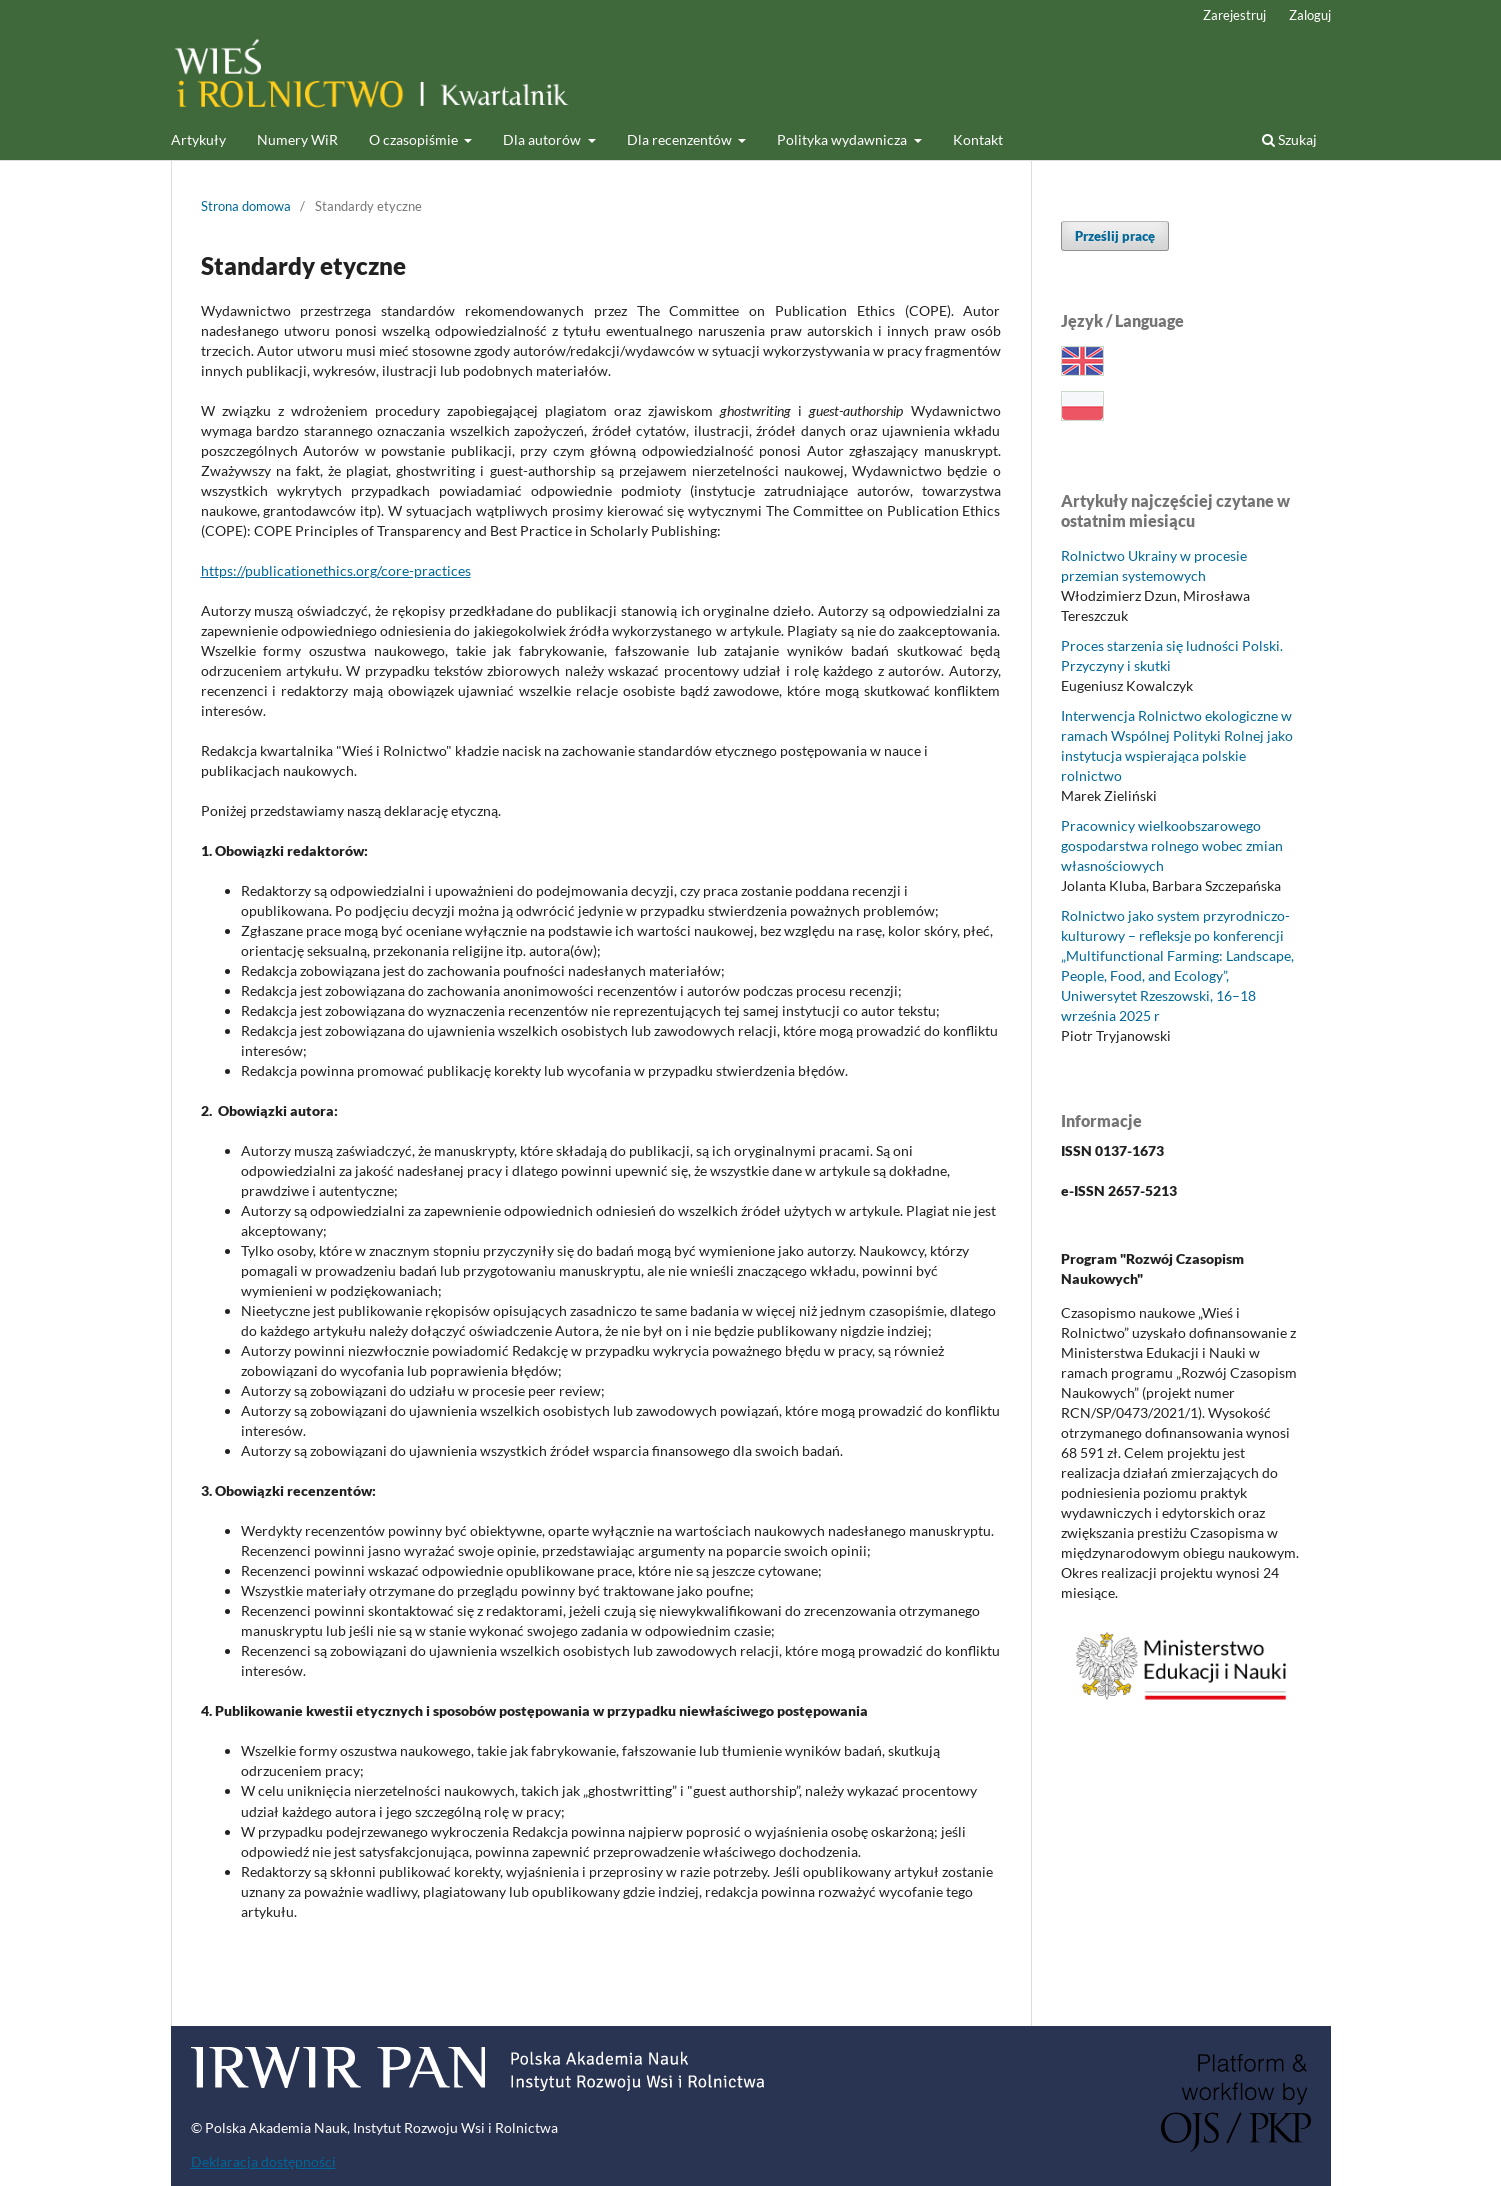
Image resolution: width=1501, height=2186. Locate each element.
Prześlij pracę (1115, 236)
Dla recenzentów (681, 139)
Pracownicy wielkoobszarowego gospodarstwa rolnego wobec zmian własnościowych (1172, 845)
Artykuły (198, 139)
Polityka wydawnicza (843, 139)
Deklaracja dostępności (263, 2161)
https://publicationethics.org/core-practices (336, 570)
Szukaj (1289, 139)
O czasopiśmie (415, 139)
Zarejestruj (1234, 15)
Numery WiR (297, 139)
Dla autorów (543, 139)
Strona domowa (246, 206)
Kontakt (978, 139)
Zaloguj (1310, 15)
